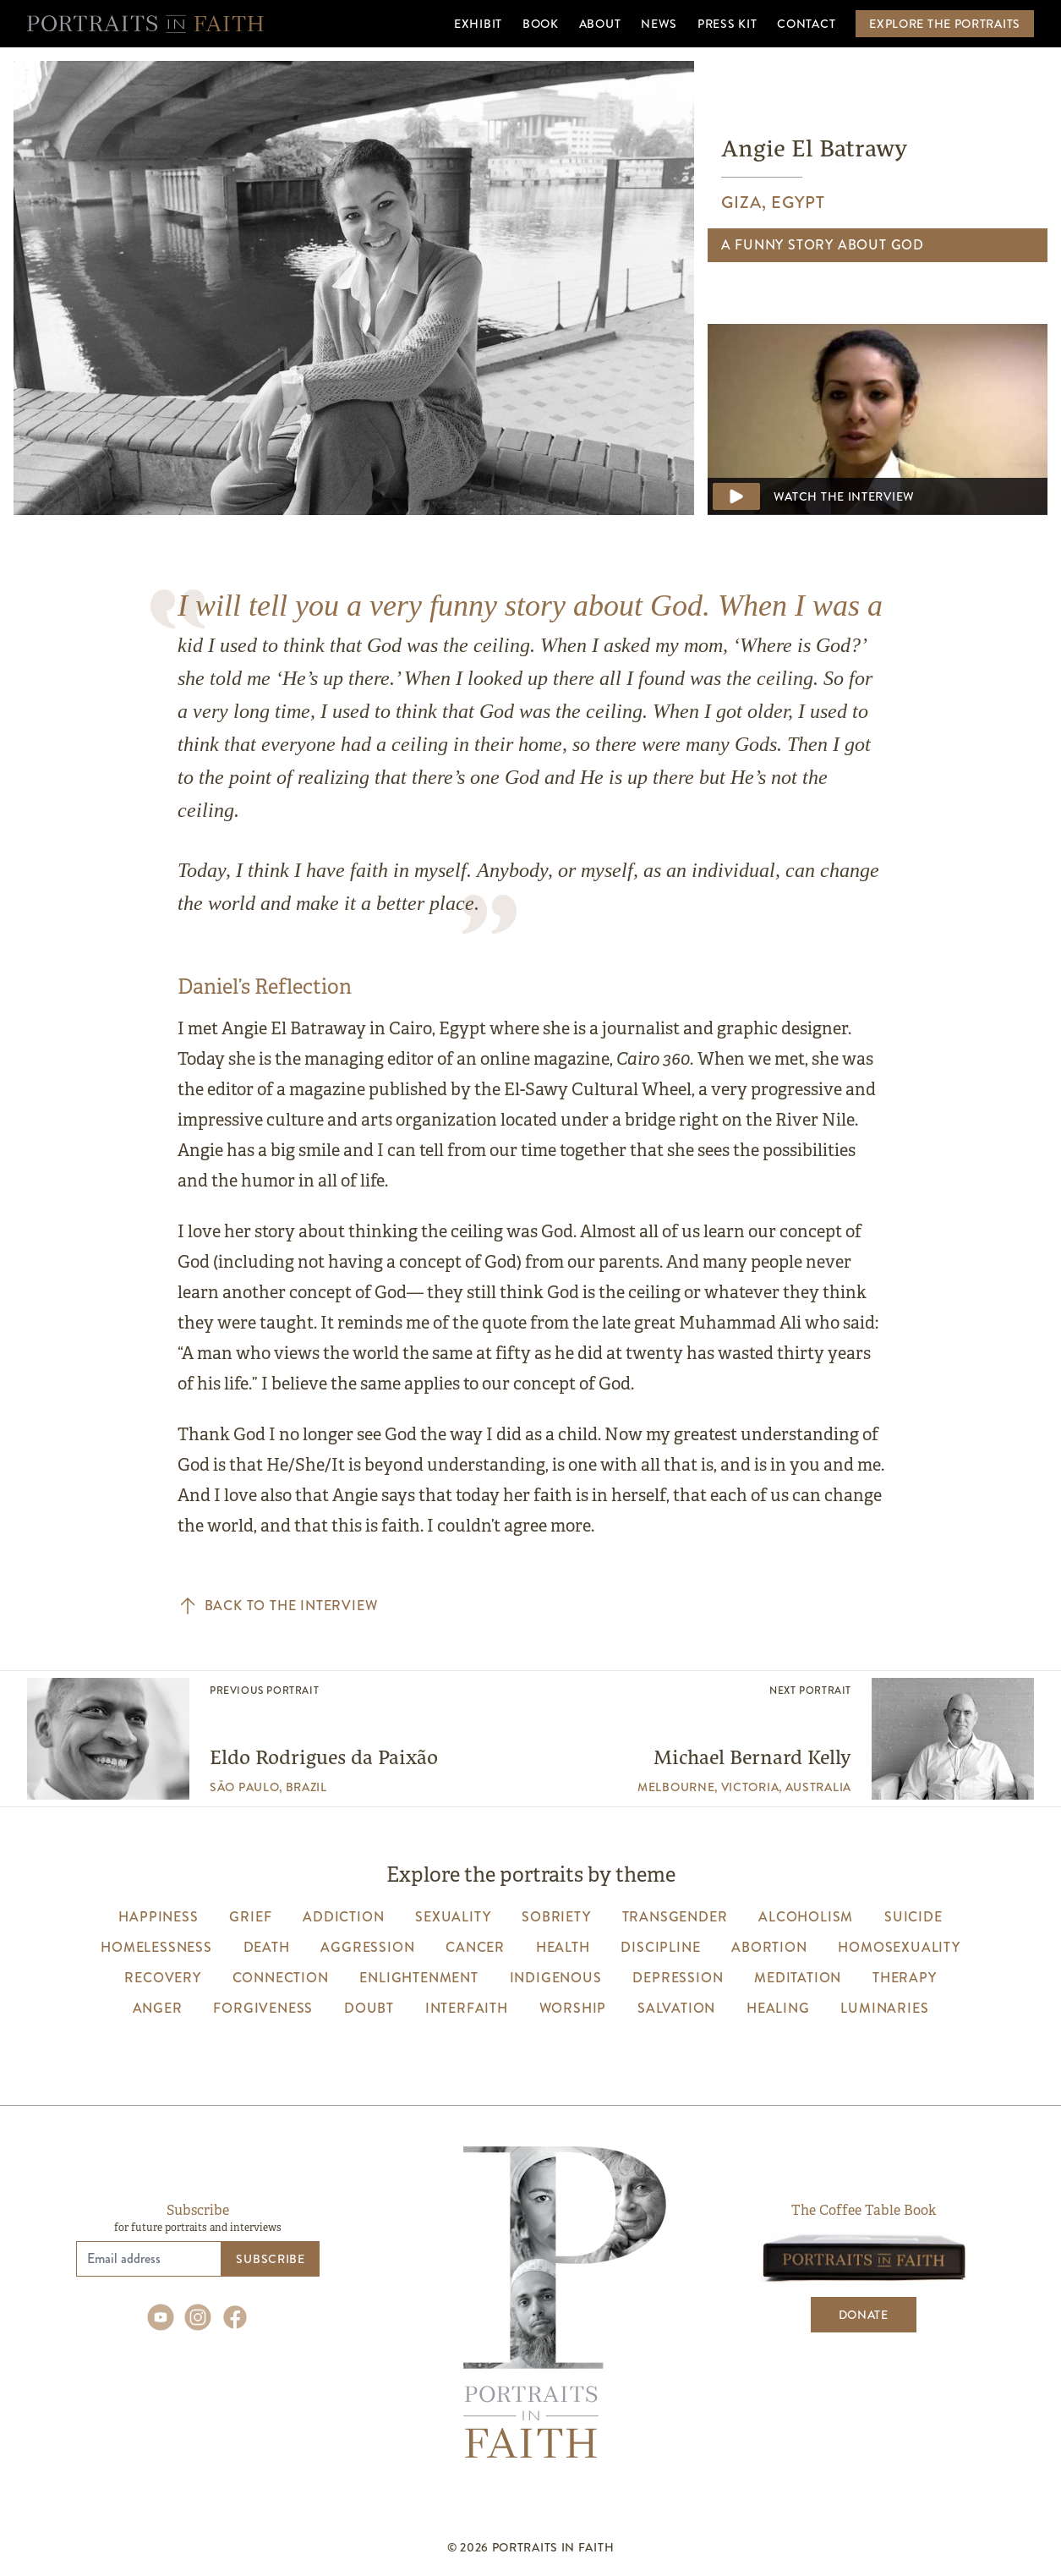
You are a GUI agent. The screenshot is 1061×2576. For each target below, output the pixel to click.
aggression (367, 1947)
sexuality (452, 1917)
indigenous (556, 1977)
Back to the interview (278, 1606)
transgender (675, 1917)
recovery (162, 1977)
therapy (904, 1977)
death (266, 1947)
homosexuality (899, 1947)
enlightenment (418, 1977)
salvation (676, 2008)
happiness (158, 1917)
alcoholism (805, 1917)
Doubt (369, 2008)
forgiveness (263, 2008)
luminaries (884, 2008)
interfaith (466, 2008)
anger (158, 2008)
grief (250, 1917)
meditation (797, 1977)
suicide (913, 1917)
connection (280, 1977)
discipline (660, 1947)
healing (778, 2008)
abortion (769, 1947)
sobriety (556, 1917)
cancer (475, 1947)
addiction (343, 1917)
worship (573, 2008)
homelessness (156, 1947)
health (563, 1947)
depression (677, 1977)
